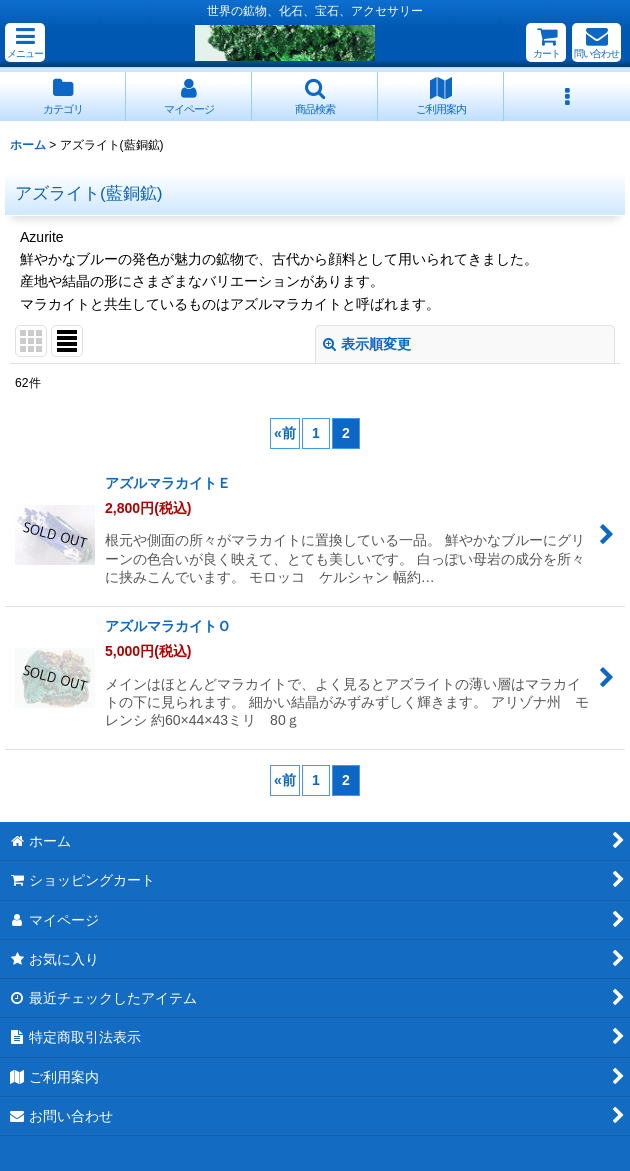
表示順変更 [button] (367, 344)
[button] (25, 42)
